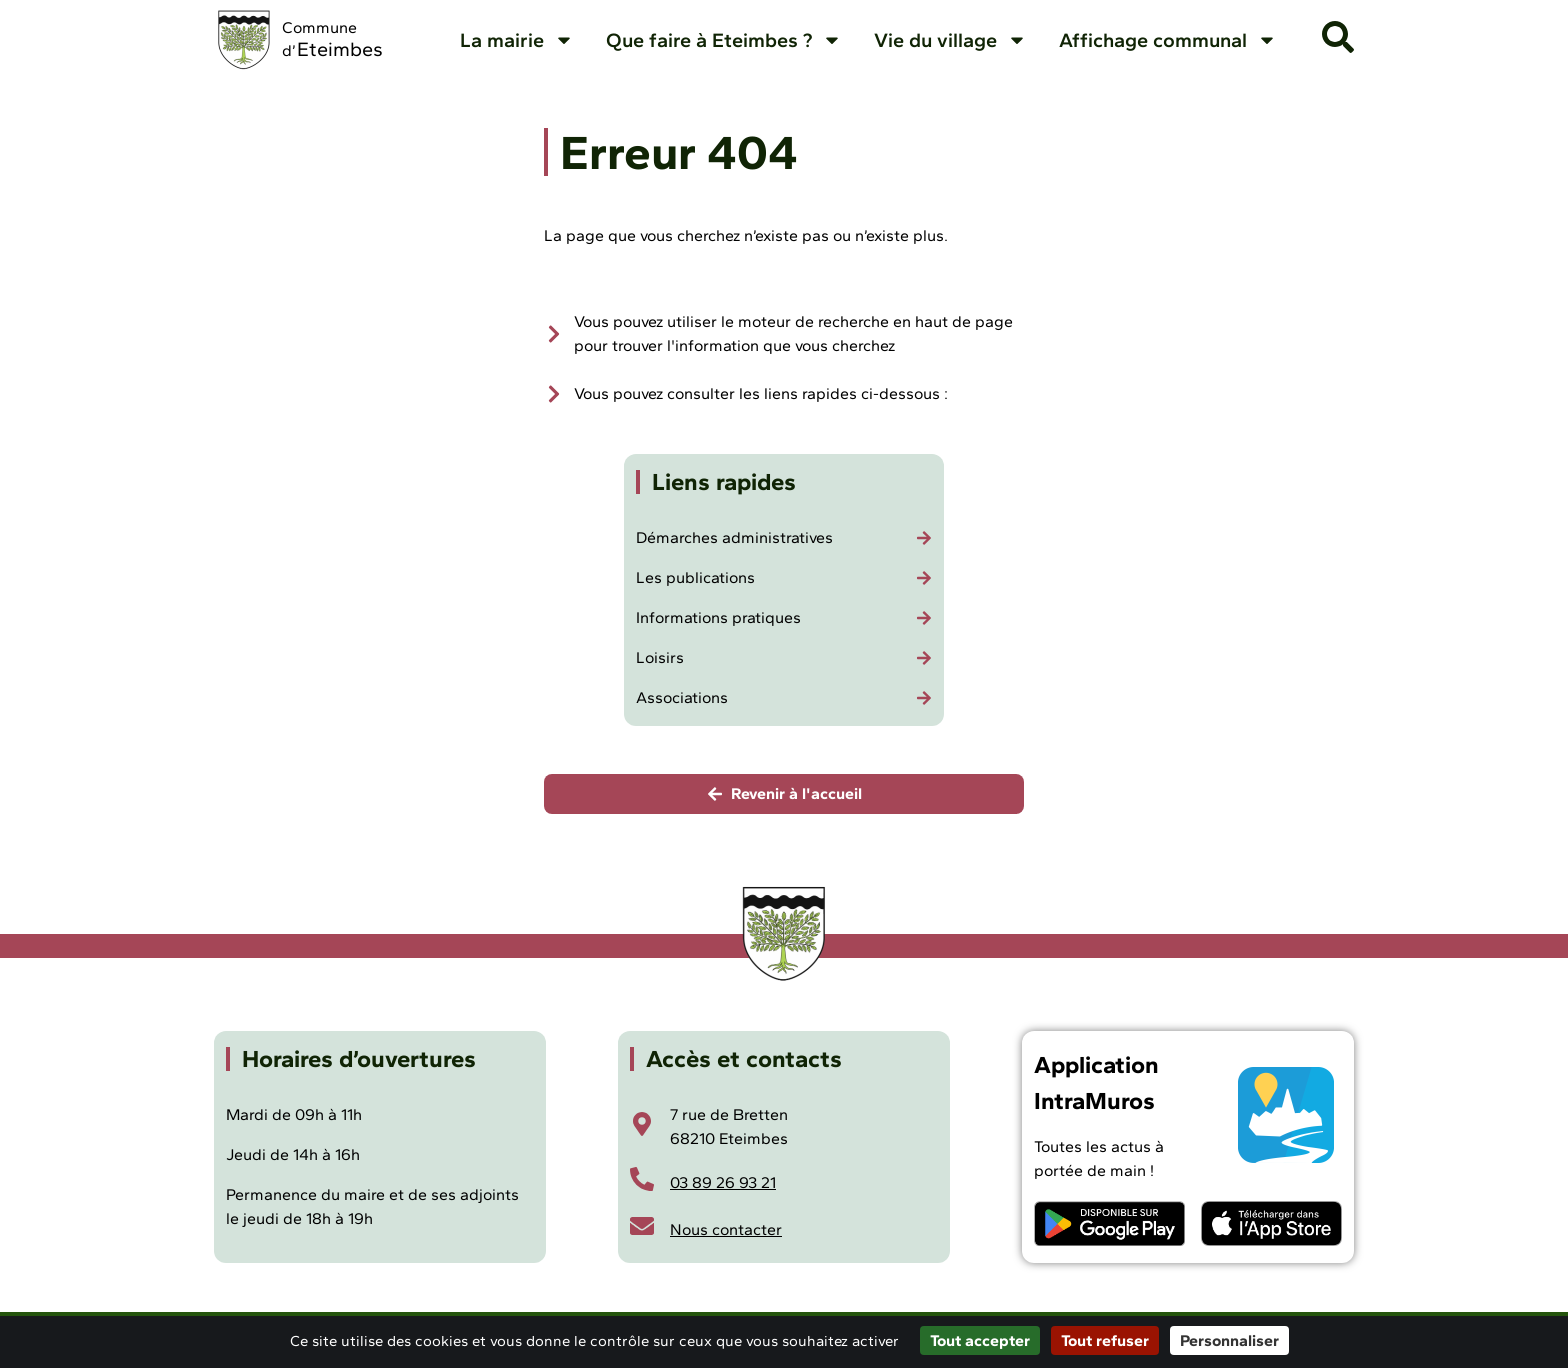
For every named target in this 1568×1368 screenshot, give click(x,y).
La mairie (517, 40)
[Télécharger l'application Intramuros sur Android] (1109, 1223)
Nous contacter (726, 1229)
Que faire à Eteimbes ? (724, 40)
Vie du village (950, 40)
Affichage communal (1168, 40)
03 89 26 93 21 (723, 1182)
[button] (1338, 37)
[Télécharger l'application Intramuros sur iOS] (1271, 1223)
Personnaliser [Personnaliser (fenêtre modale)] (1229, 1340)
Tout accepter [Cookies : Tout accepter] (980, 1340)
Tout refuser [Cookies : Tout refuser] (1105, 1340)
